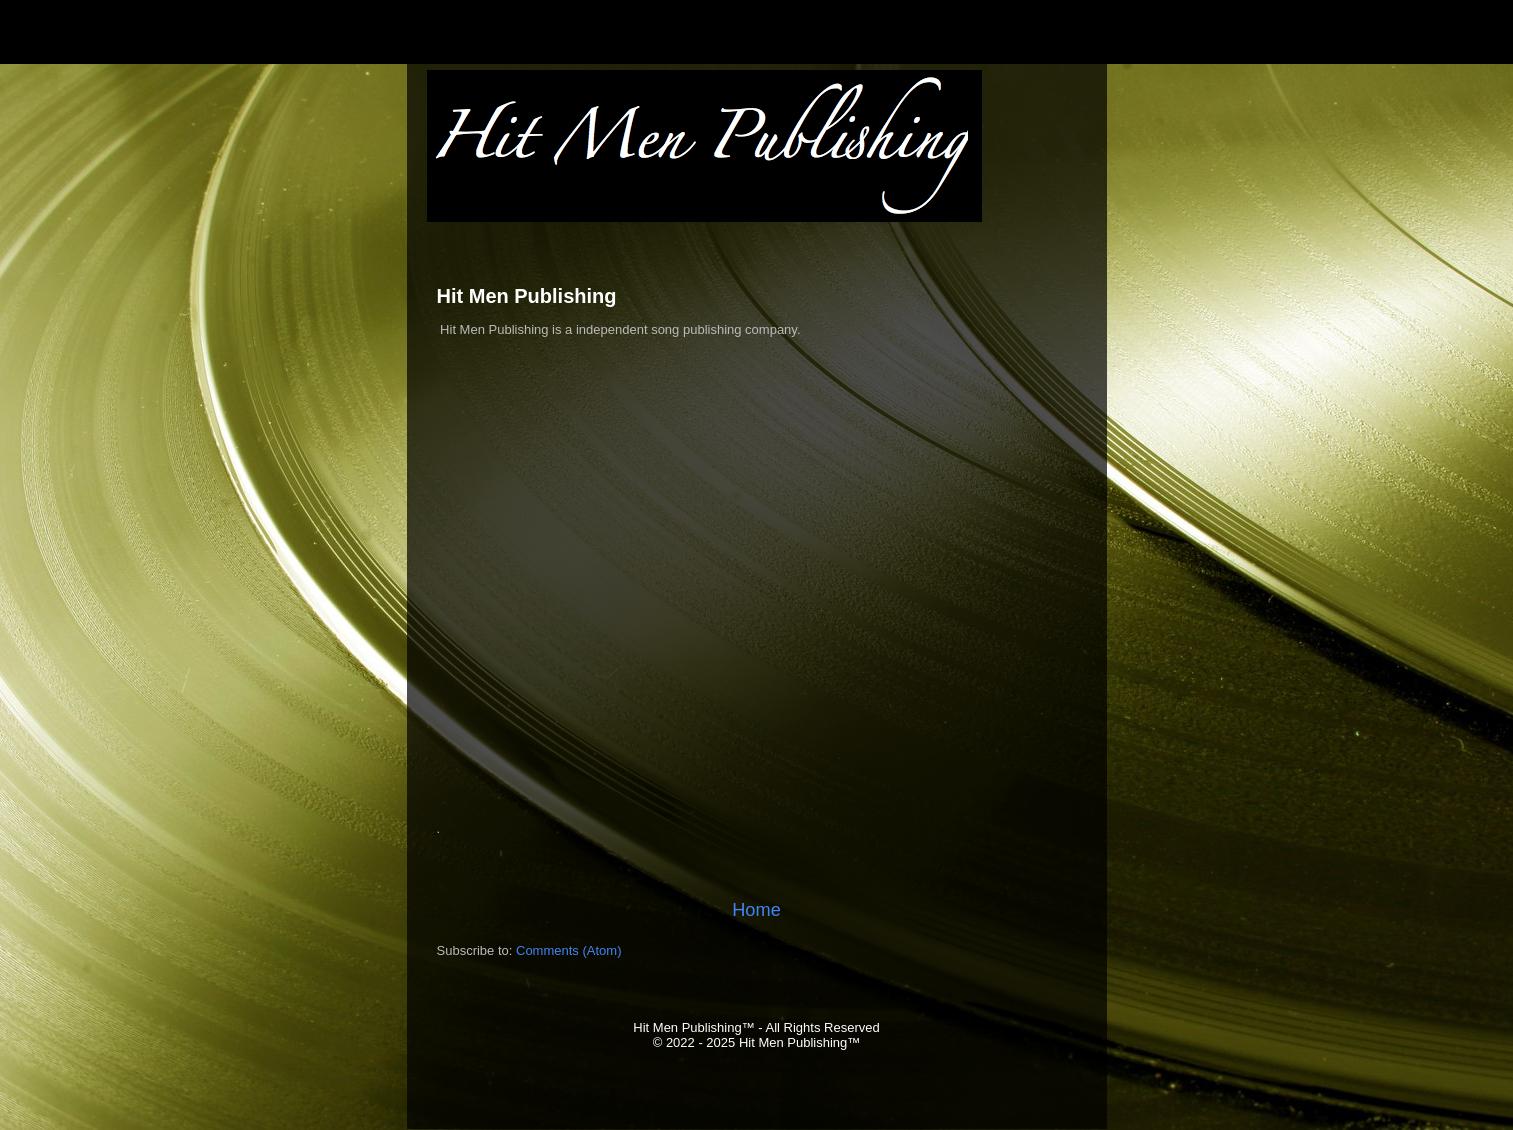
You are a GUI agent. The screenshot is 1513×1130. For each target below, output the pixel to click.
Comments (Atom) (568, 950)
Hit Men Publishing (527, 296)
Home (756, 910)
